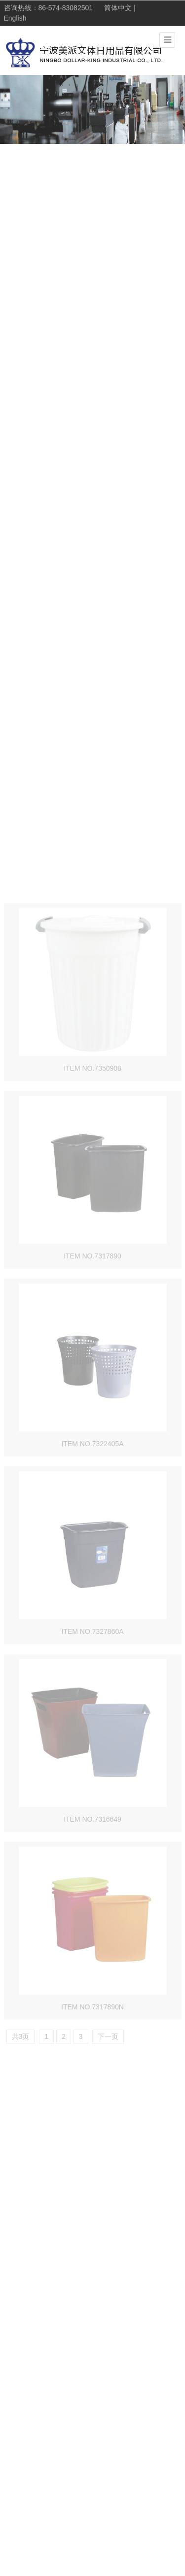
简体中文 (118, 8)
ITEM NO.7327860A (92, 1860)
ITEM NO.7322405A (92, 1672)
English (15, 19)
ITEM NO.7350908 (92, 1297)
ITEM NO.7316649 (92, 2048)
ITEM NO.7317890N (92, 2235)
